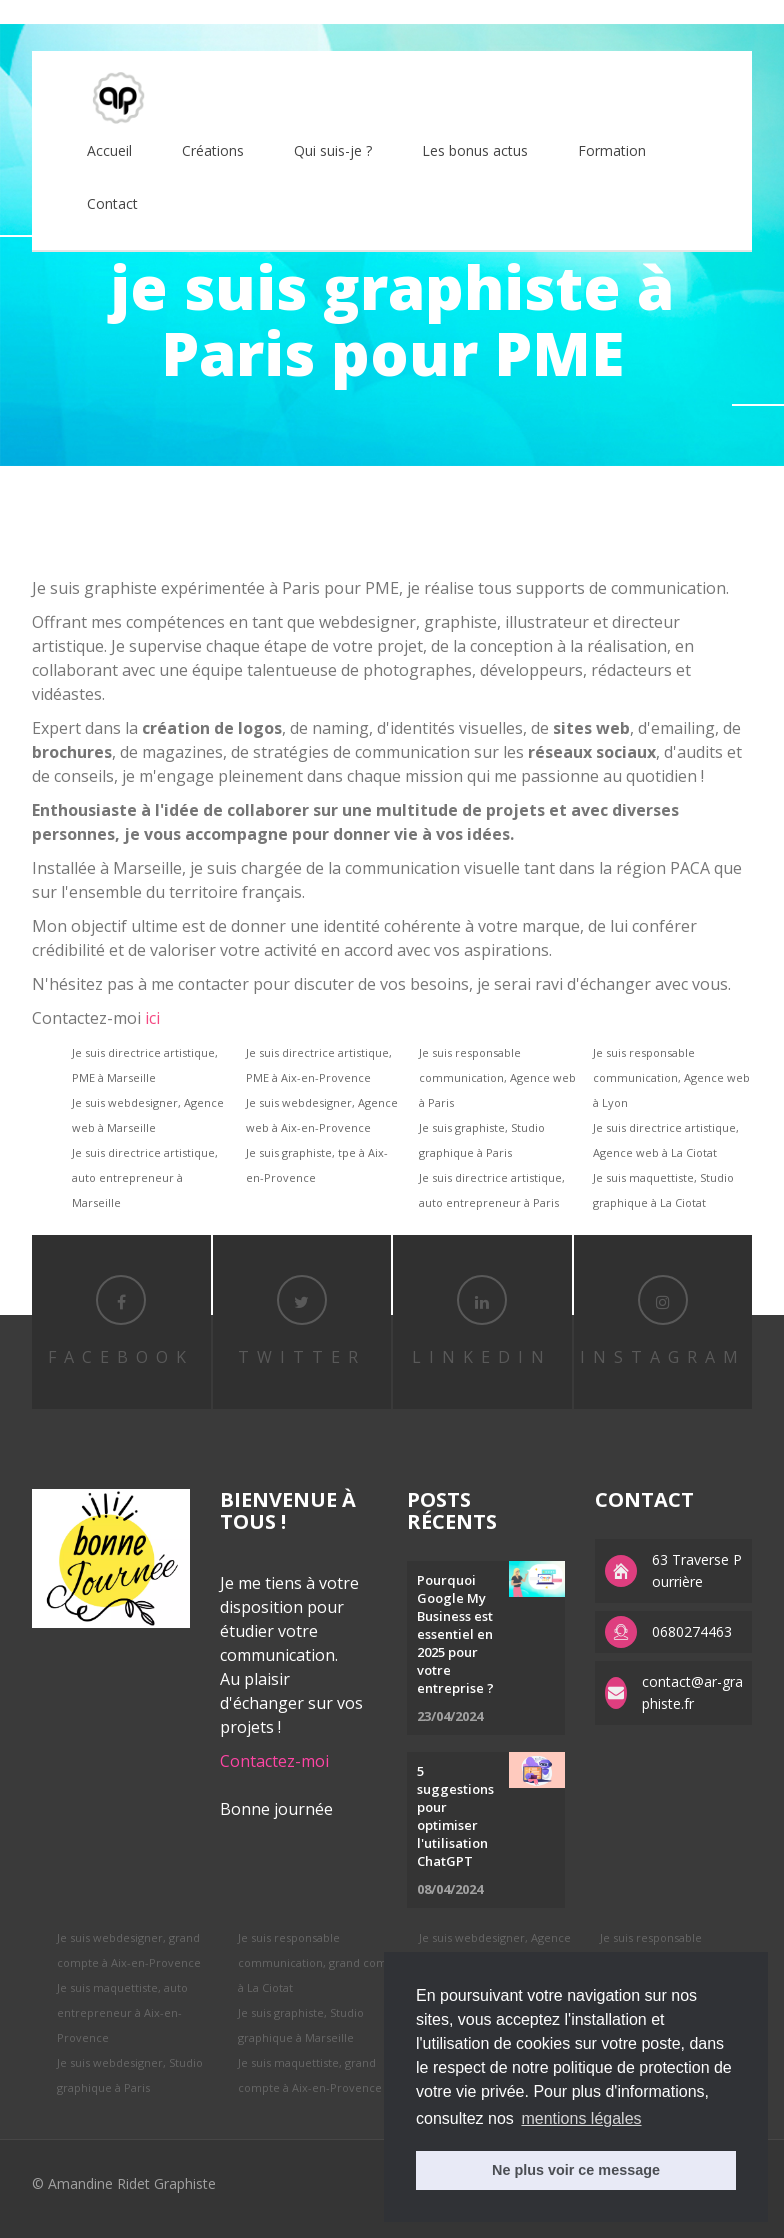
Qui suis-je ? (333, 150)
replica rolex (153, 11)
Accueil (109, 150)
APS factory (234, 11)
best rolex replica (55, 11)
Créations (213, 150)
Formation (612, 150)
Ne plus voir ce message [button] (576, 2170)
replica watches (326, 11)
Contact (112, 203)
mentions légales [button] (581, 2118)
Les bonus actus (475, 150)
